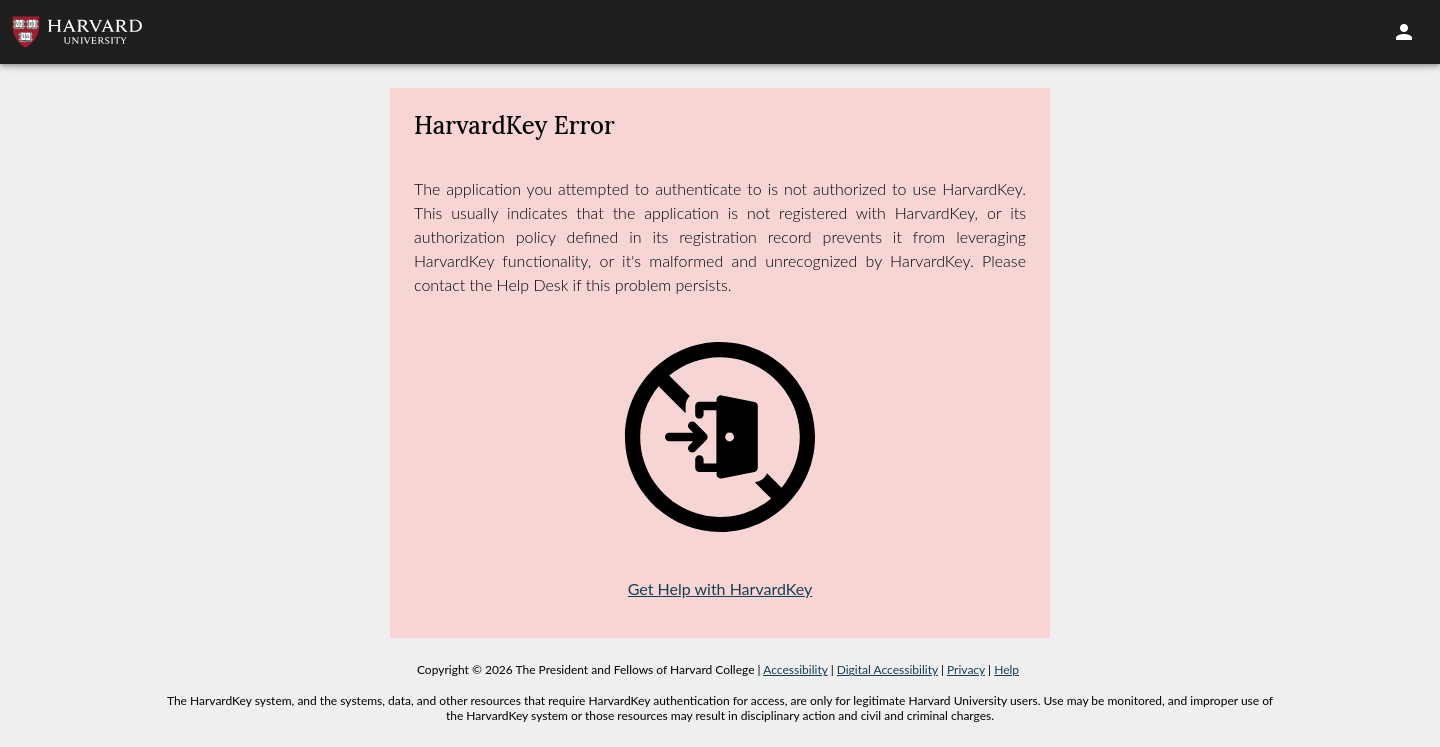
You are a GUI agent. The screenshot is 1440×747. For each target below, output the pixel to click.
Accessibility (795, 669)
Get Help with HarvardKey (720, 588)
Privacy (966, 669)
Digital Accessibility (887, 669)
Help (1006, 669)
